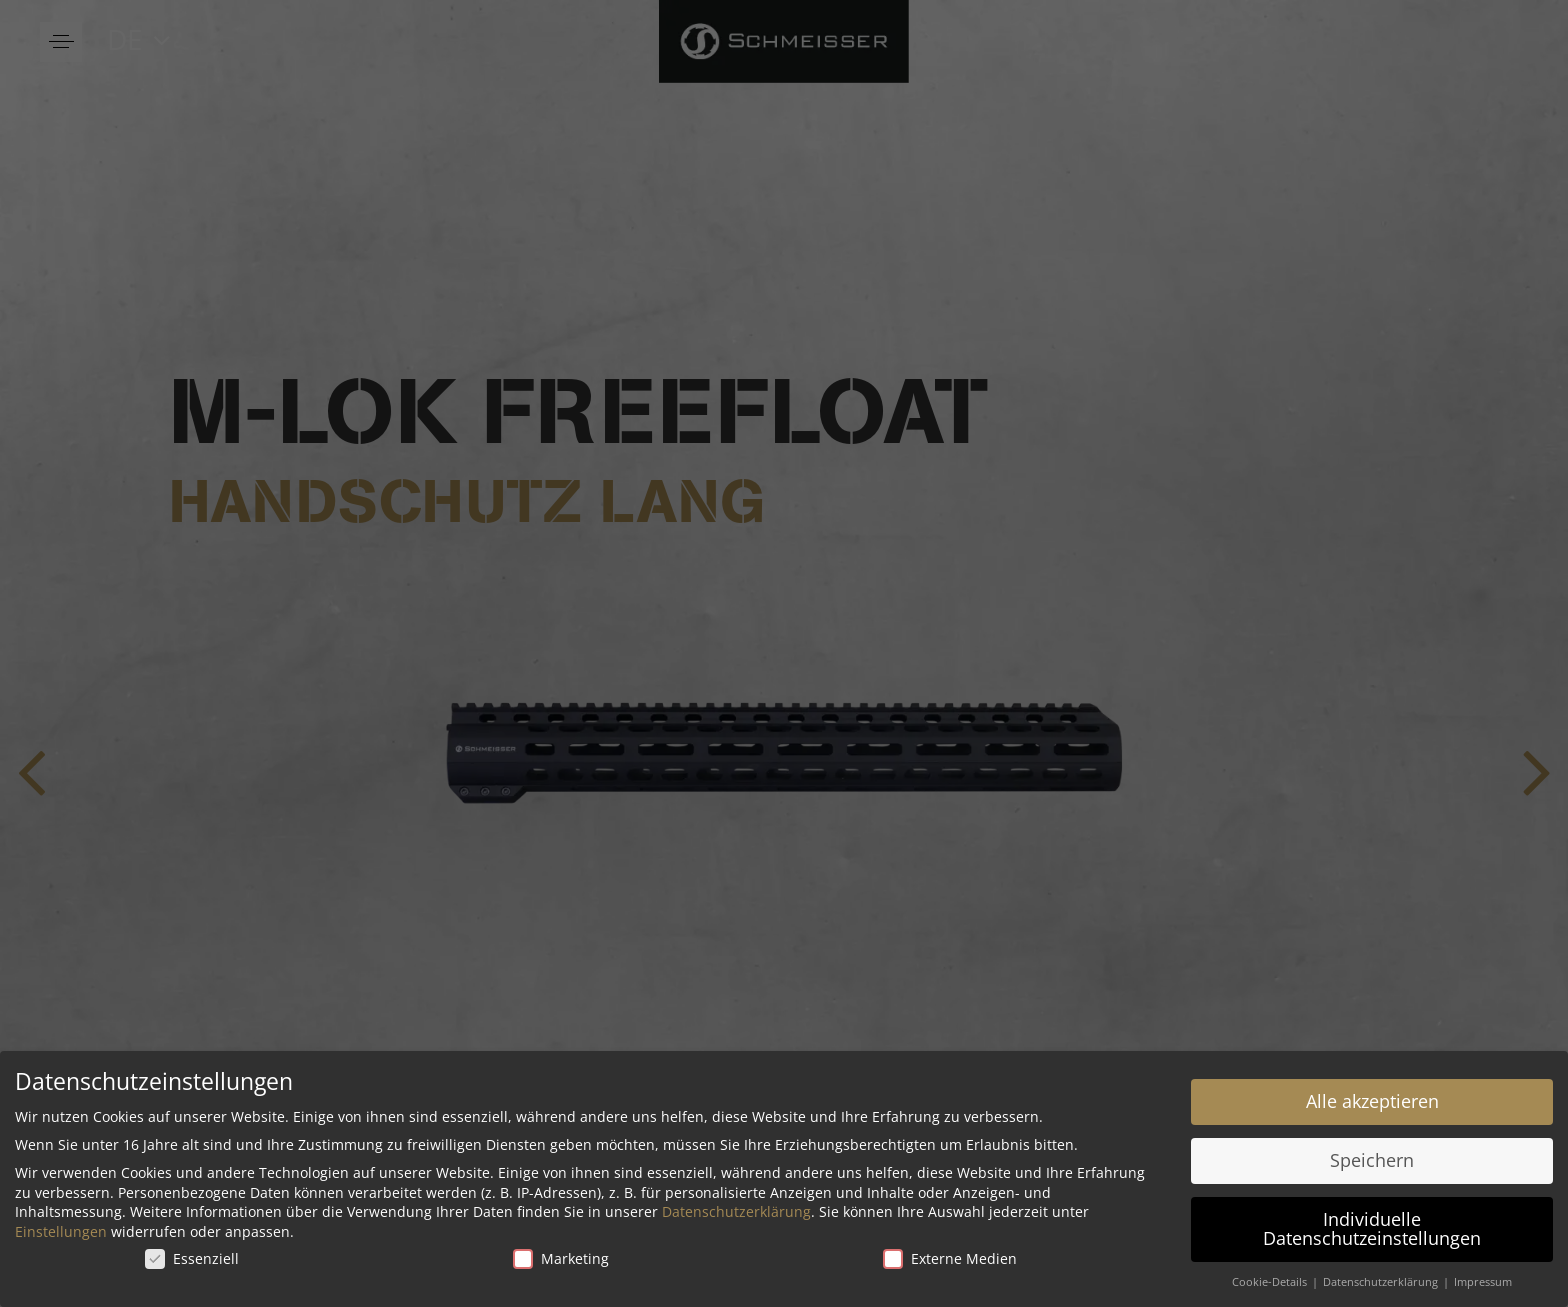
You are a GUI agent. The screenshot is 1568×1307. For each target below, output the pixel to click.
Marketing (561, 1254)
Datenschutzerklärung (736, 1208)
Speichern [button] (1372, 1157)
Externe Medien (950, 1254)
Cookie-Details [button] (1271, 1279)
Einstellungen (61, 1228)
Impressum (1483, 1279)
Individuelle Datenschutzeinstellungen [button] (1372, 1225)
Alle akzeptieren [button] (1372, 1098)
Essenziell (192, 1254)
